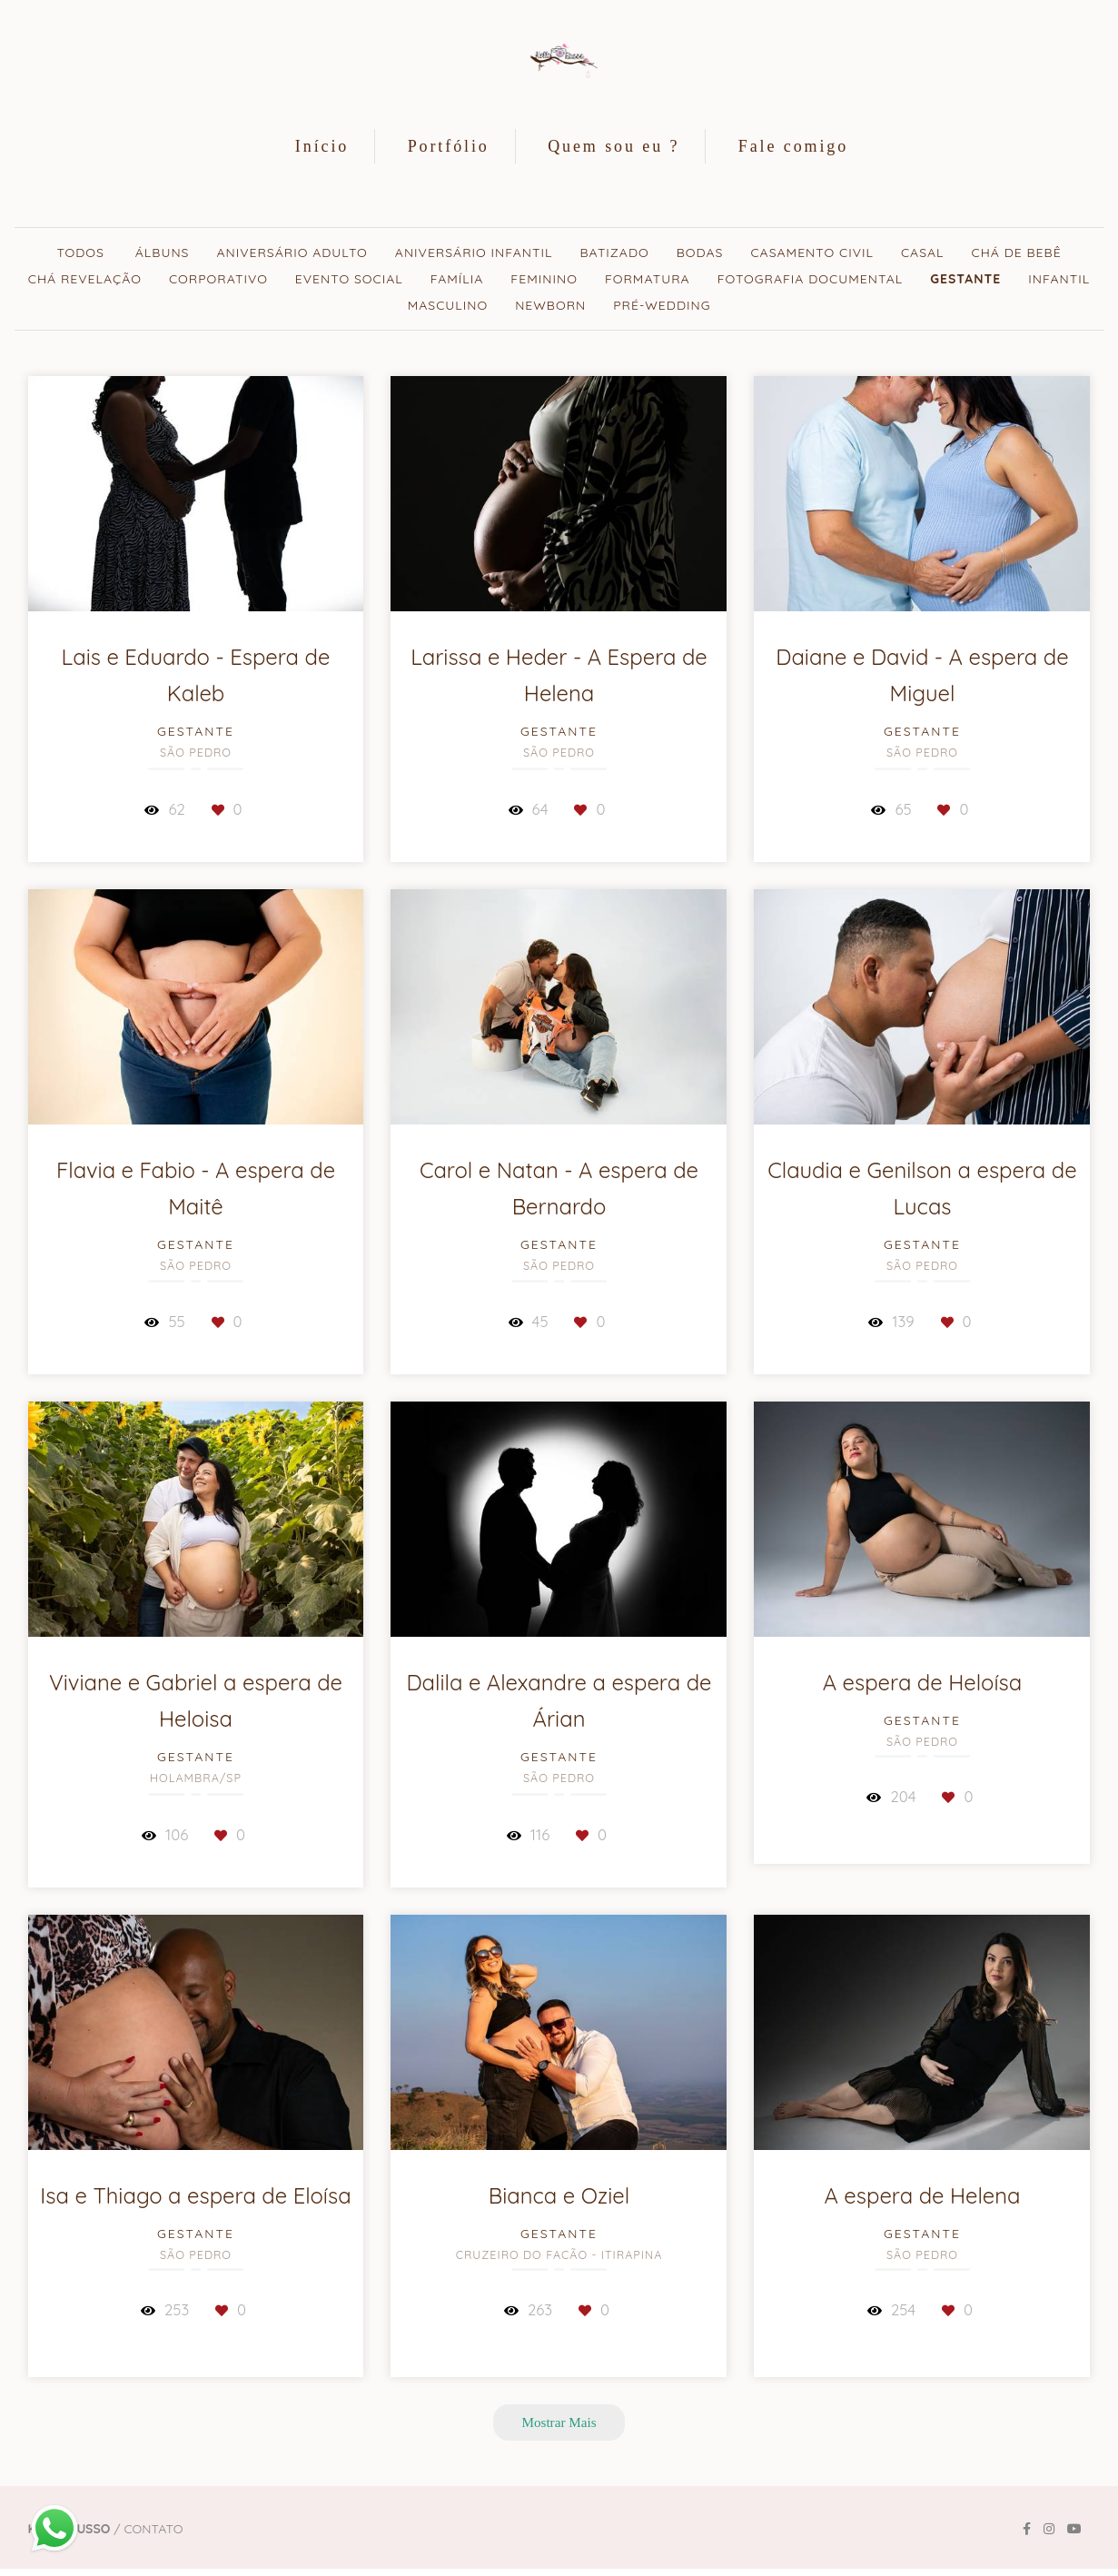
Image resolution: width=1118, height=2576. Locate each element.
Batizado (613, 252)
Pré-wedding (661, 305)
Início (322, 146)
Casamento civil (811, 252)
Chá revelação (85, 278)
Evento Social (349, 278)
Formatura (647, 278)
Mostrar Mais (558, 2422)
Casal (923, 252)
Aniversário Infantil (474, 252)
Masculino (448, 305)
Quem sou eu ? (613, 146)
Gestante (965, 278)
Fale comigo (793, 146)
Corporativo (218, 278)
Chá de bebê (1017, 252)
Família (457, 278)
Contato (153, 2528)
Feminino (544, 278)
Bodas (700, 252)
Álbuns (162, 252)
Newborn (550, 305)
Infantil (1059, 278)
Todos (80, 252)
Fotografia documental (810, 278)
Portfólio (449, 146)
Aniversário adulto (291, 252)
